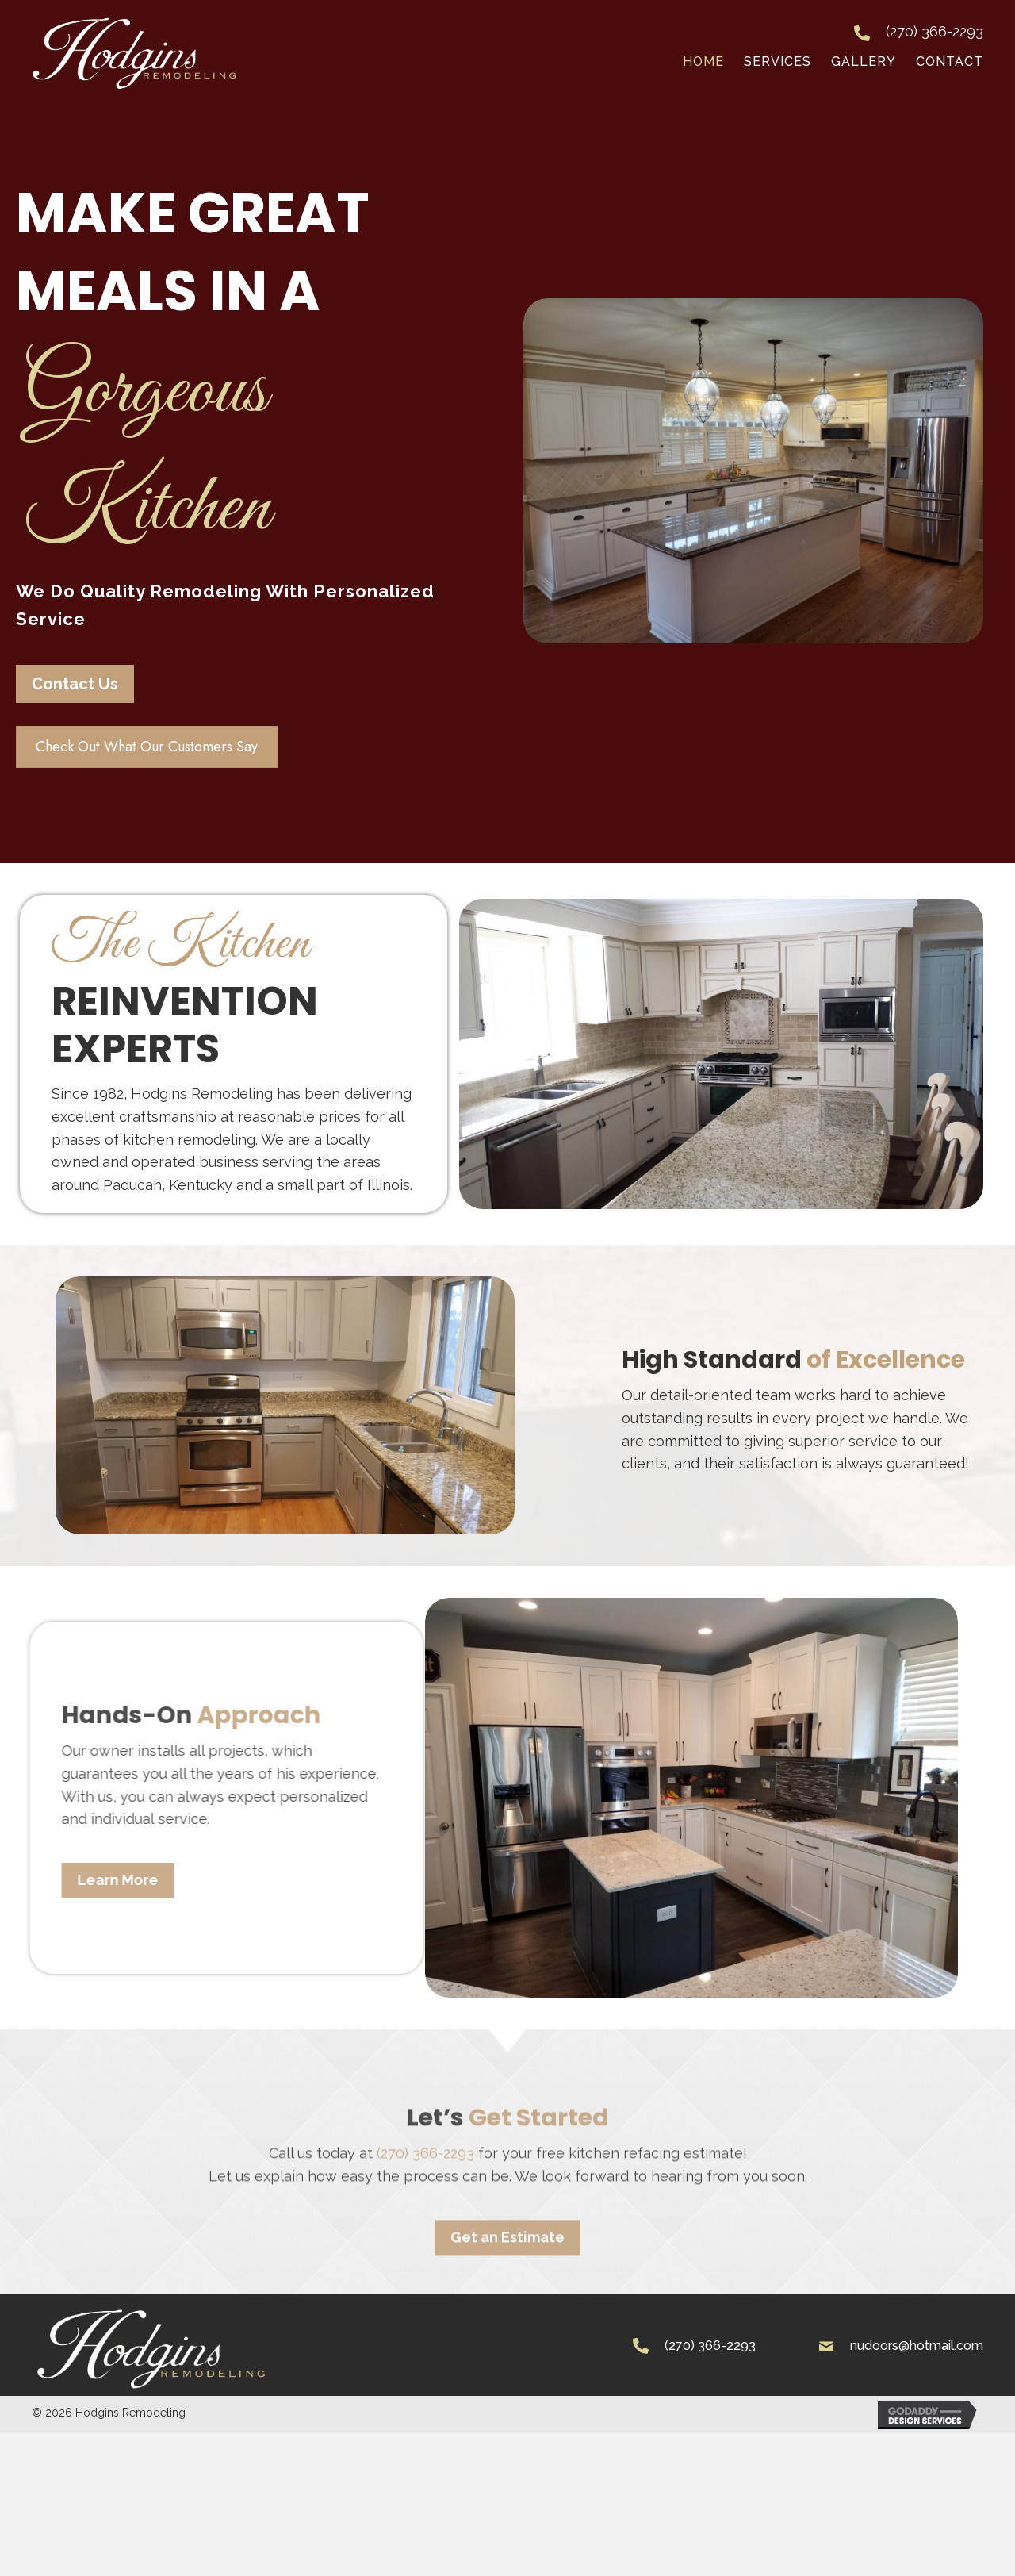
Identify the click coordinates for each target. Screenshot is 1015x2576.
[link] (703, 62)
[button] (72, 684)
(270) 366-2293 (934, 31)
